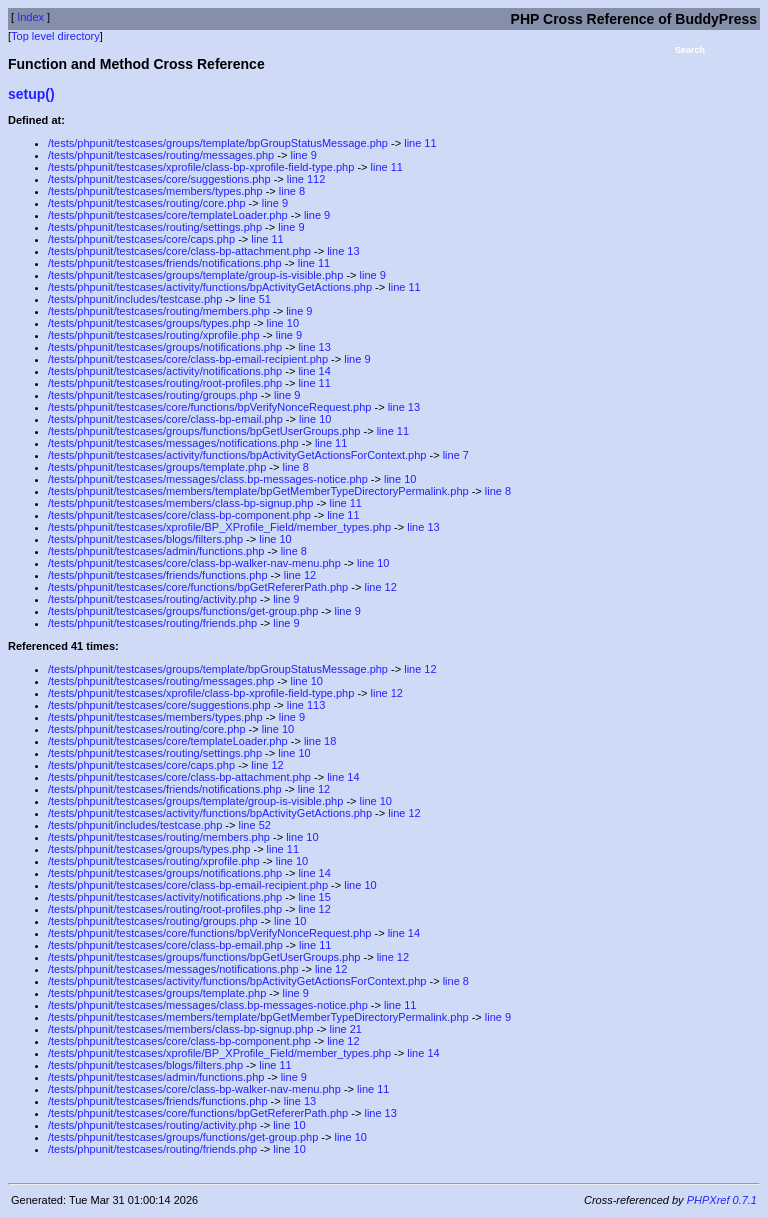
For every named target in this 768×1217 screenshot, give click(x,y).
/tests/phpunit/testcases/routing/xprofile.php (154, 335)
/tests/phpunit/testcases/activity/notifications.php (165, 371)
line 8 (292, 191)
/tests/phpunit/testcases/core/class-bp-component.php (179, 515)
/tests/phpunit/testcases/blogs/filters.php (145, 539)
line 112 (306, 179)
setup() (31, 94)
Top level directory (55, 36)
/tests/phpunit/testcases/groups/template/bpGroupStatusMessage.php (218, 143)
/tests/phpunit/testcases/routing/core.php (147, 203)
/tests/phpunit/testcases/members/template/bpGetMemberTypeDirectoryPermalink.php (258, 491)
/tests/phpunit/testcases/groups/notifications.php (165, 347)
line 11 (420, 143)
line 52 (254, 825)
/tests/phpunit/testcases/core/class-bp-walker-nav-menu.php (194, 563)
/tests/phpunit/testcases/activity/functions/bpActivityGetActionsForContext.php (237, 455)
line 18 (320, 741)
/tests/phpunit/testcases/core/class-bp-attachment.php (179, 251)
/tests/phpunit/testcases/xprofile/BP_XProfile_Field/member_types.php (219, 527)
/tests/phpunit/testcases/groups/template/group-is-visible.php (195, 275)
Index (30, 17)
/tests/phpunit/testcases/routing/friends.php (152, 623)
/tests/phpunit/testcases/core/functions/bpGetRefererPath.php (198, 587)
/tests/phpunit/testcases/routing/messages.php (161, 155)
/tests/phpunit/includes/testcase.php (135, 299)
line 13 (343, 251)
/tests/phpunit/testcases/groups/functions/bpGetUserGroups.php (204, 431)
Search (690, 50)
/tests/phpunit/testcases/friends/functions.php (158, 575)
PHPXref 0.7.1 (722, 1200)
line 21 (346, 1029)
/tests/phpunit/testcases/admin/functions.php (156, 551)
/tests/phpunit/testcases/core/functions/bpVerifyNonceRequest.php (209, 407)
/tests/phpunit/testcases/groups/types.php (149, 323)
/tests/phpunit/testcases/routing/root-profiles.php (165, 383)
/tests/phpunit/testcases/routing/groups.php (153, 395)
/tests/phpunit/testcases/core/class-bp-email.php (165, 419)
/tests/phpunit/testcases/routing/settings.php (155, 227)
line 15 (314, 897)
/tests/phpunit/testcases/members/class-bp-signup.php (180, 503)
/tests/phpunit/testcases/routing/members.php (159, 311)
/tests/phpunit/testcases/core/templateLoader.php (168, 215)
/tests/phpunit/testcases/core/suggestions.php (159, 179)
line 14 (314, 371)
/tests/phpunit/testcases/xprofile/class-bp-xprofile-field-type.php (201, 167)
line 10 (283, 323)
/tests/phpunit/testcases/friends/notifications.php (165, 263)
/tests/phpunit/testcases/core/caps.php (141, 239)
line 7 (456, 455)
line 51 (254, 299)
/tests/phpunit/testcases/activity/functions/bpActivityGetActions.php (210, 287)
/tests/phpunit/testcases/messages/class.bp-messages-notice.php (208, 479)
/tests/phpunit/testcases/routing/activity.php (152, 599)
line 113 (306, 705)
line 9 (303, 155)
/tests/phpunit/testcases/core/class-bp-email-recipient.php (188, 359)
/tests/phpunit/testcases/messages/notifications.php (173, 443)
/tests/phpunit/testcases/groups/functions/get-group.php (183, 611)
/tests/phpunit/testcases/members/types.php (155, 191)
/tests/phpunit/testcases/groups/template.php (157, 467)
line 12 (300, 575)
